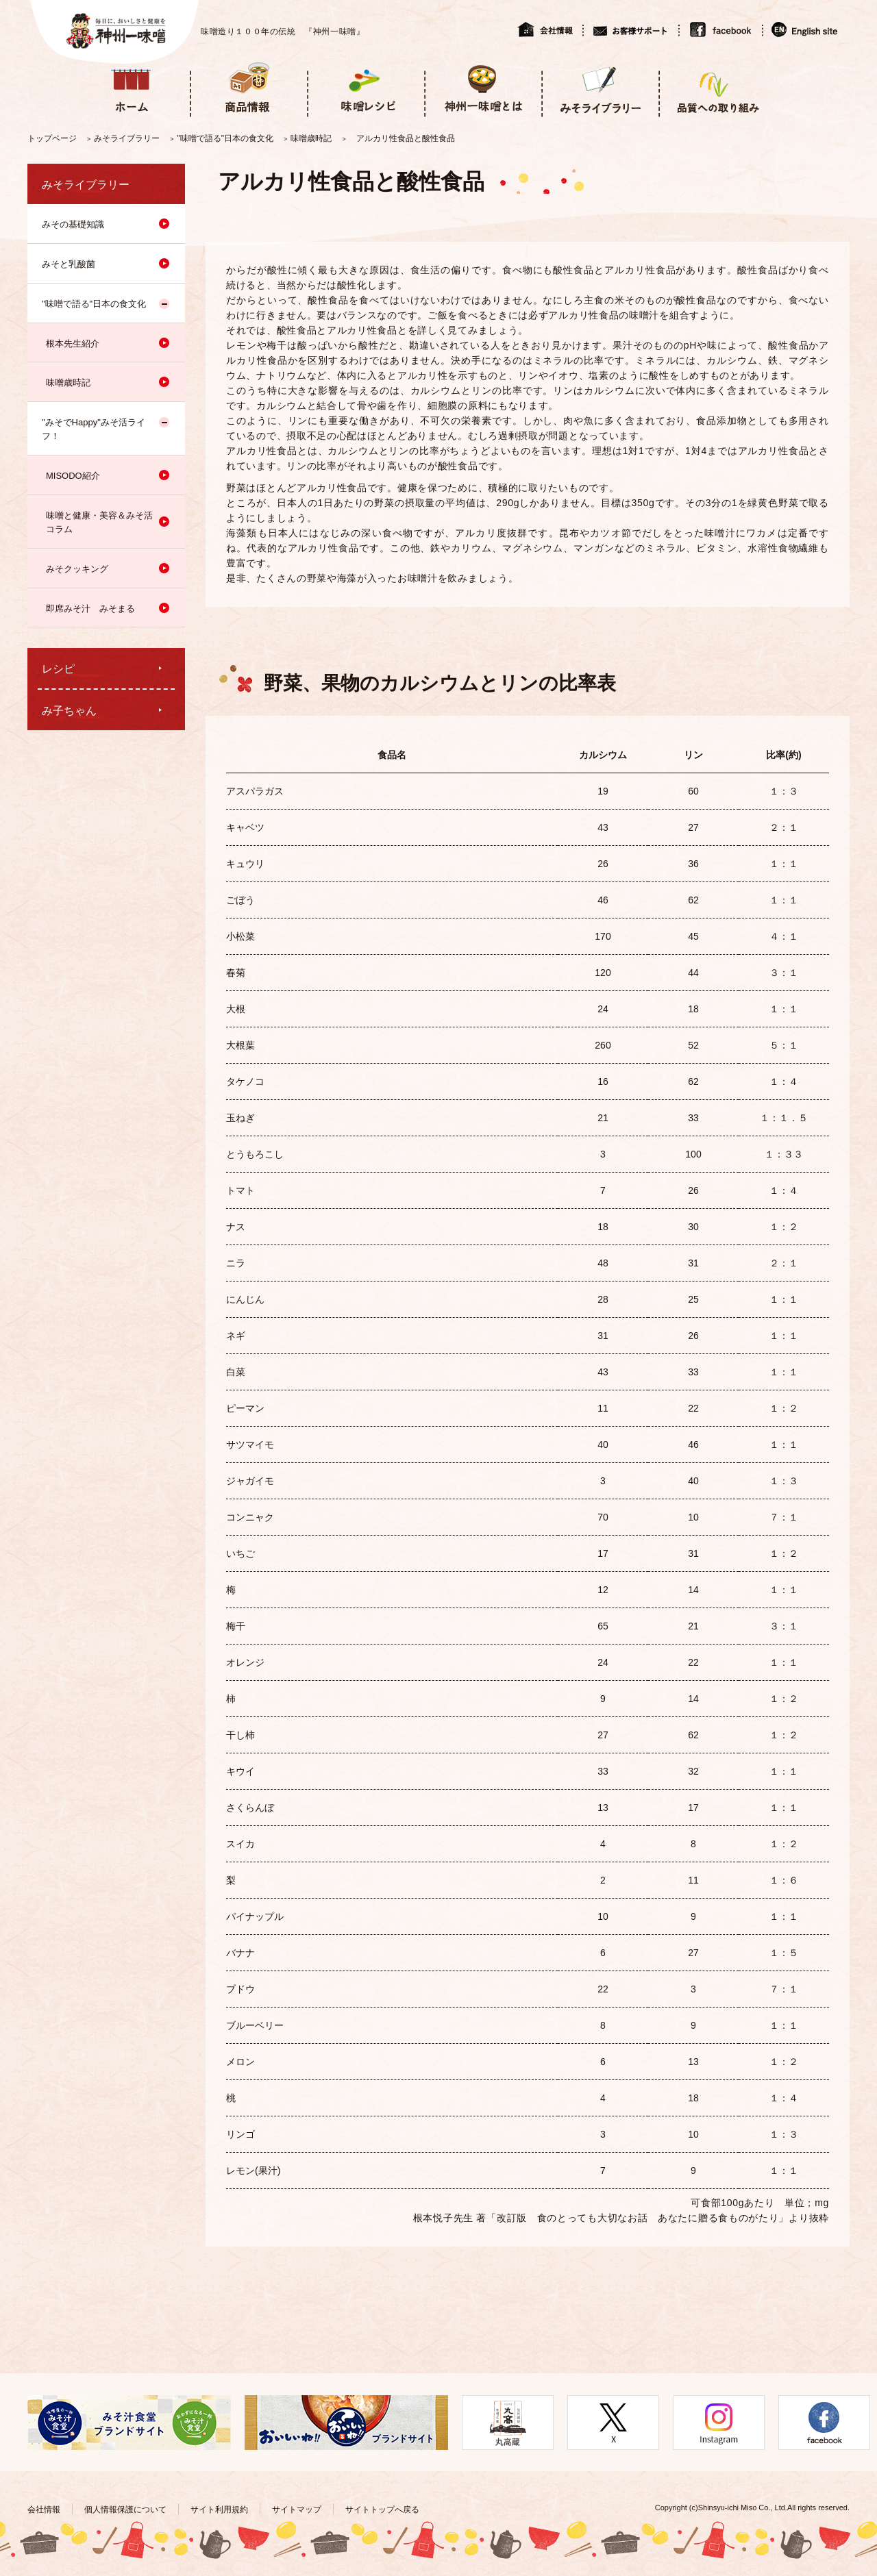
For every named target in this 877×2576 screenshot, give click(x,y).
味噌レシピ (365, 88)
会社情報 (549, 29)
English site (805, 29)
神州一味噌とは (482, 88)
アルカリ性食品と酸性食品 (405, 138)
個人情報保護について (125, 2509)
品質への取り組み (717, 88)
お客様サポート (630, 29)
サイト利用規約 (219, 2509)
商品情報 (248, 88)
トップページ (52, 138)
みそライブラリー (600, 88)
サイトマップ (296, 2509)
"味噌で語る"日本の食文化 (225, 138)
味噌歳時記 (311, 138)
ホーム (131, 88)
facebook (720, 29)
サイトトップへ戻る (382, 2509)
